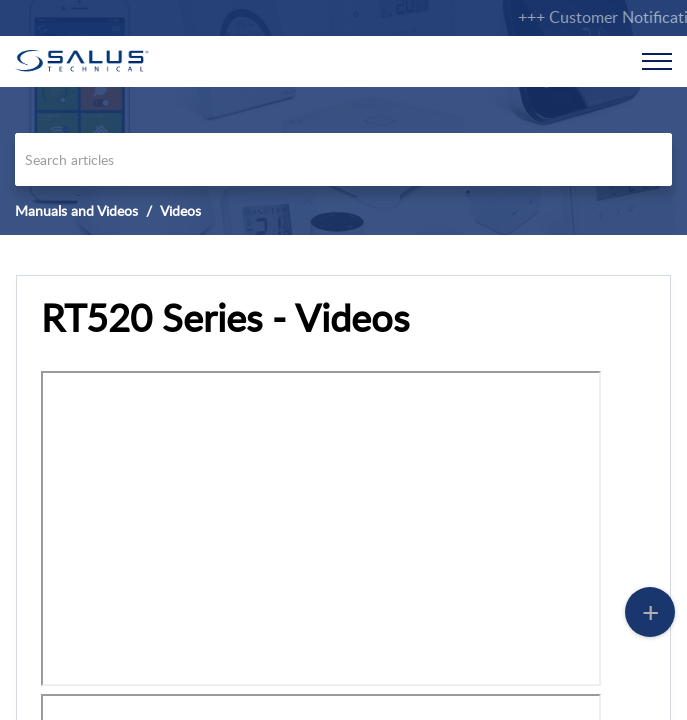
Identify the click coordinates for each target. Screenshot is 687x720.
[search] (343, 159)
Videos (180, 210)
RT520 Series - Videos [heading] (225, 318)
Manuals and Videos (76, 210)
